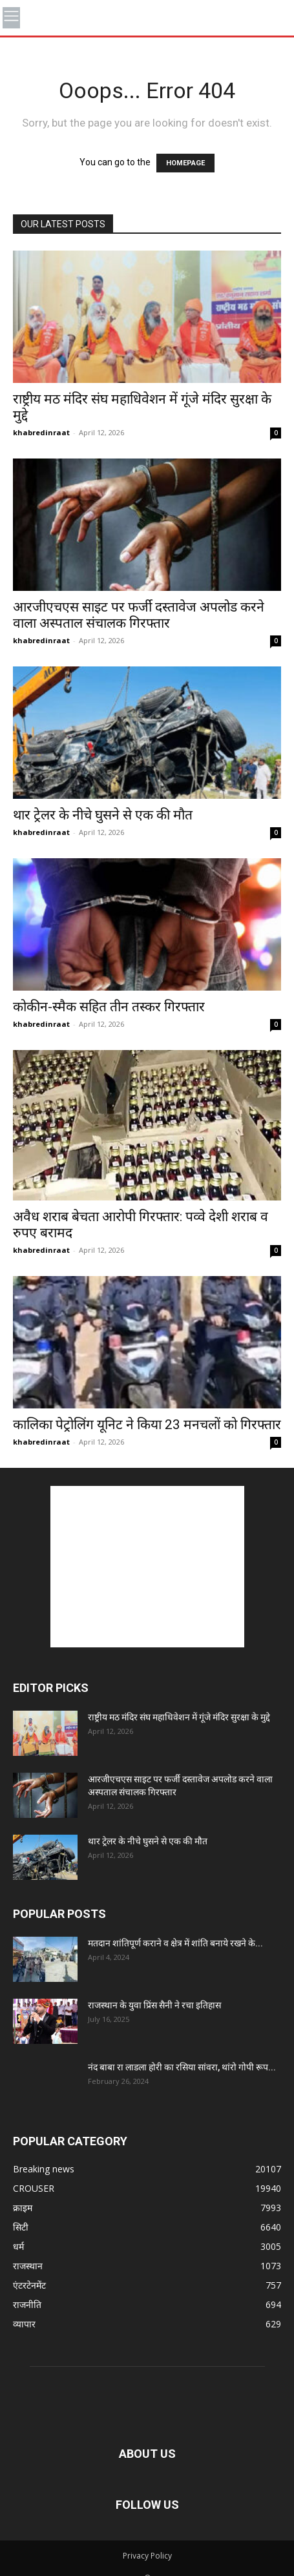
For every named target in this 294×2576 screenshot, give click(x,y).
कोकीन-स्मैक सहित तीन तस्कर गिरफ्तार (109, 1007)
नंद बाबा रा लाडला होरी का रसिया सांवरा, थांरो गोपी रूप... (182, 2067)
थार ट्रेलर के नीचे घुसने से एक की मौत (103, 815)
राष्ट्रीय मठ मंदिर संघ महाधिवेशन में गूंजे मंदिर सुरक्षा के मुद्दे (179, 1717)
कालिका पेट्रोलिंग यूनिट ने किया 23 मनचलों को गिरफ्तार (147, 1424)
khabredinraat (41, 432)
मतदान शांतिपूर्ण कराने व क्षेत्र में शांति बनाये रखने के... (175, 1943)
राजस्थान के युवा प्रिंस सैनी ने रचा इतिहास (154, 2005)
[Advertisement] (147, 1566)
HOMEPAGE (185, 163)
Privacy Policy (147, 2555)
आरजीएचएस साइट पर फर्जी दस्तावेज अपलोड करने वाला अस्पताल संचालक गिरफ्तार (138, 615)
